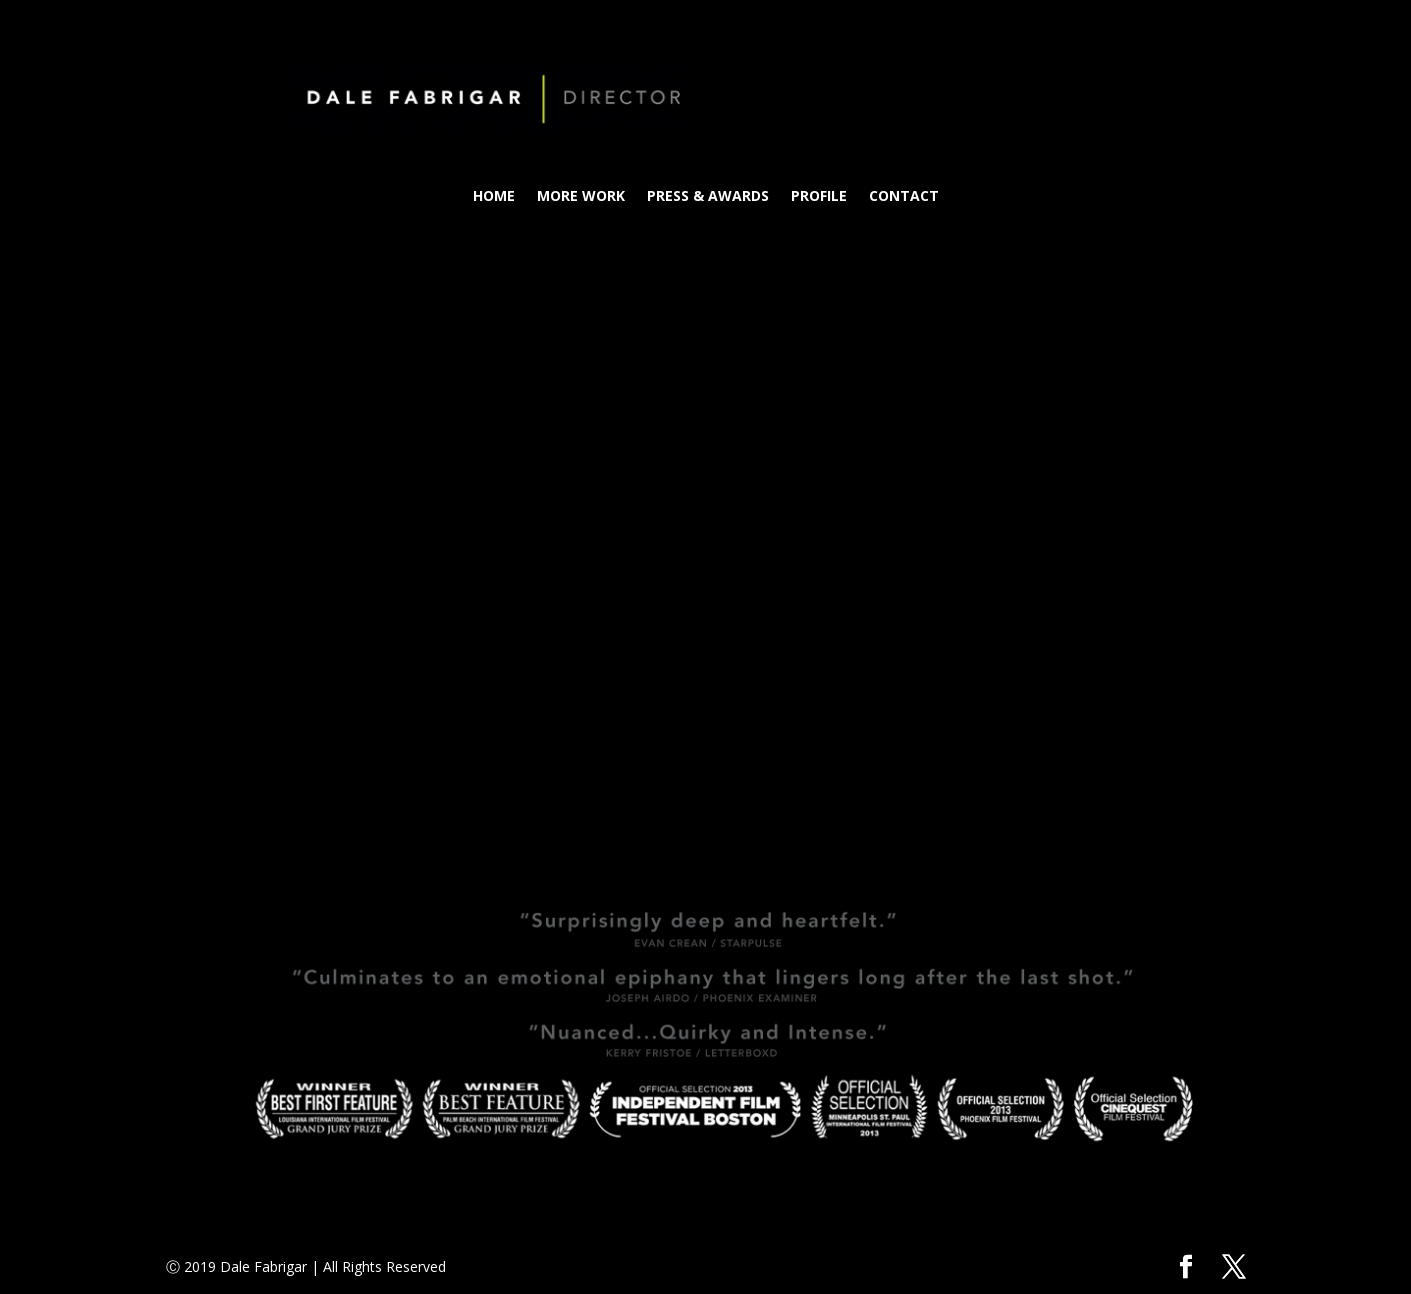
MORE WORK (581, 197)
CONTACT (904, 197)
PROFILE (819, 197)
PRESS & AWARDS (708, 197)
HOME (494, 197)
